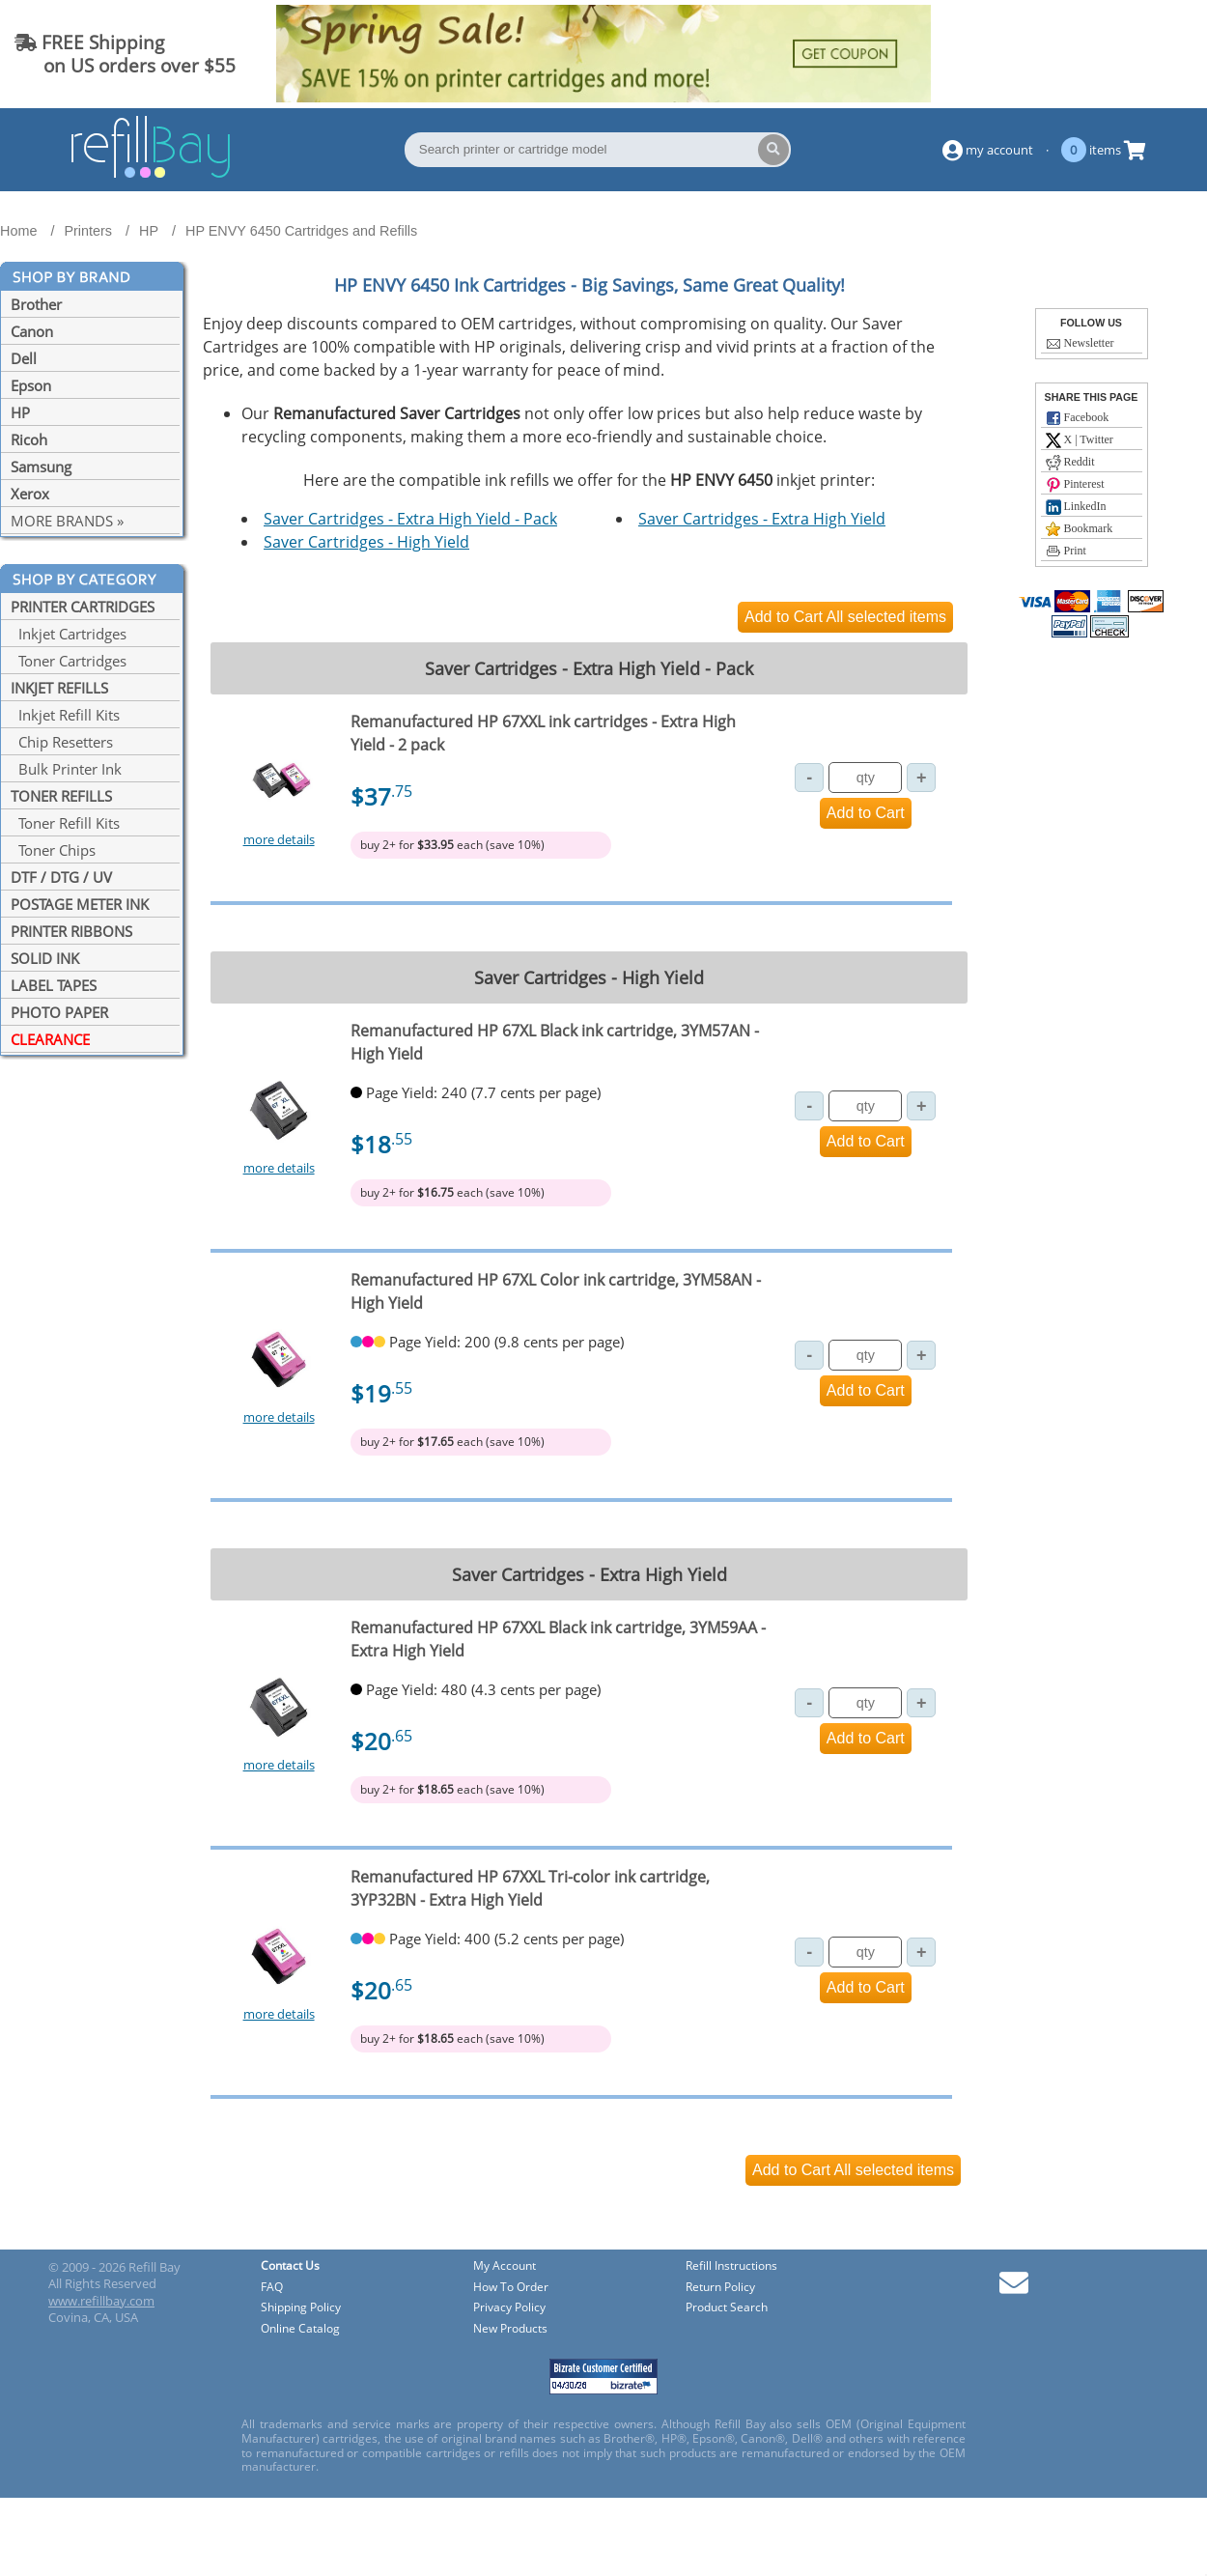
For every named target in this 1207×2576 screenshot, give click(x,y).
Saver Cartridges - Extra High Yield (761, 518)
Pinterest (1075, 485)
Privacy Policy (509, 2308)
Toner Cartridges (68, 660)
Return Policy (720, 2287)
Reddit (1070, 462)
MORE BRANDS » (67, 520)
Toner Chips (53, 850)
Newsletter (1080, 344)
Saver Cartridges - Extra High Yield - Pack (410, 518)
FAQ (272, 2287)
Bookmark (1079, 529)
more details (279, 839)
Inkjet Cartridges (68, 633)
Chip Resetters (62, 741)
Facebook (1077, 418)
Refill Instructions (731, 2266)
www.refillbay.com (101, 2300)
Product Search (727, 2308)
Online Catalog (300, 2329)
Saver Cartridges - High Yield (366, 541)
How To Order (510, 2287)
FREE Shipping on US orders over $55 (125, 53)
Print (1066, 551)
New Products (510, 2329)
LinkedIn (1076, 507)
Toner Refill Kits (65, 823)
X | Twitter (1079, 440)
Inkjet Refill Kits (65, 714)
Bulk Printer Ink (66, 768)
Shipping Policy (301, 2308)
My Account (504, 2266)
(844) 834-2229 (1114, 54)
